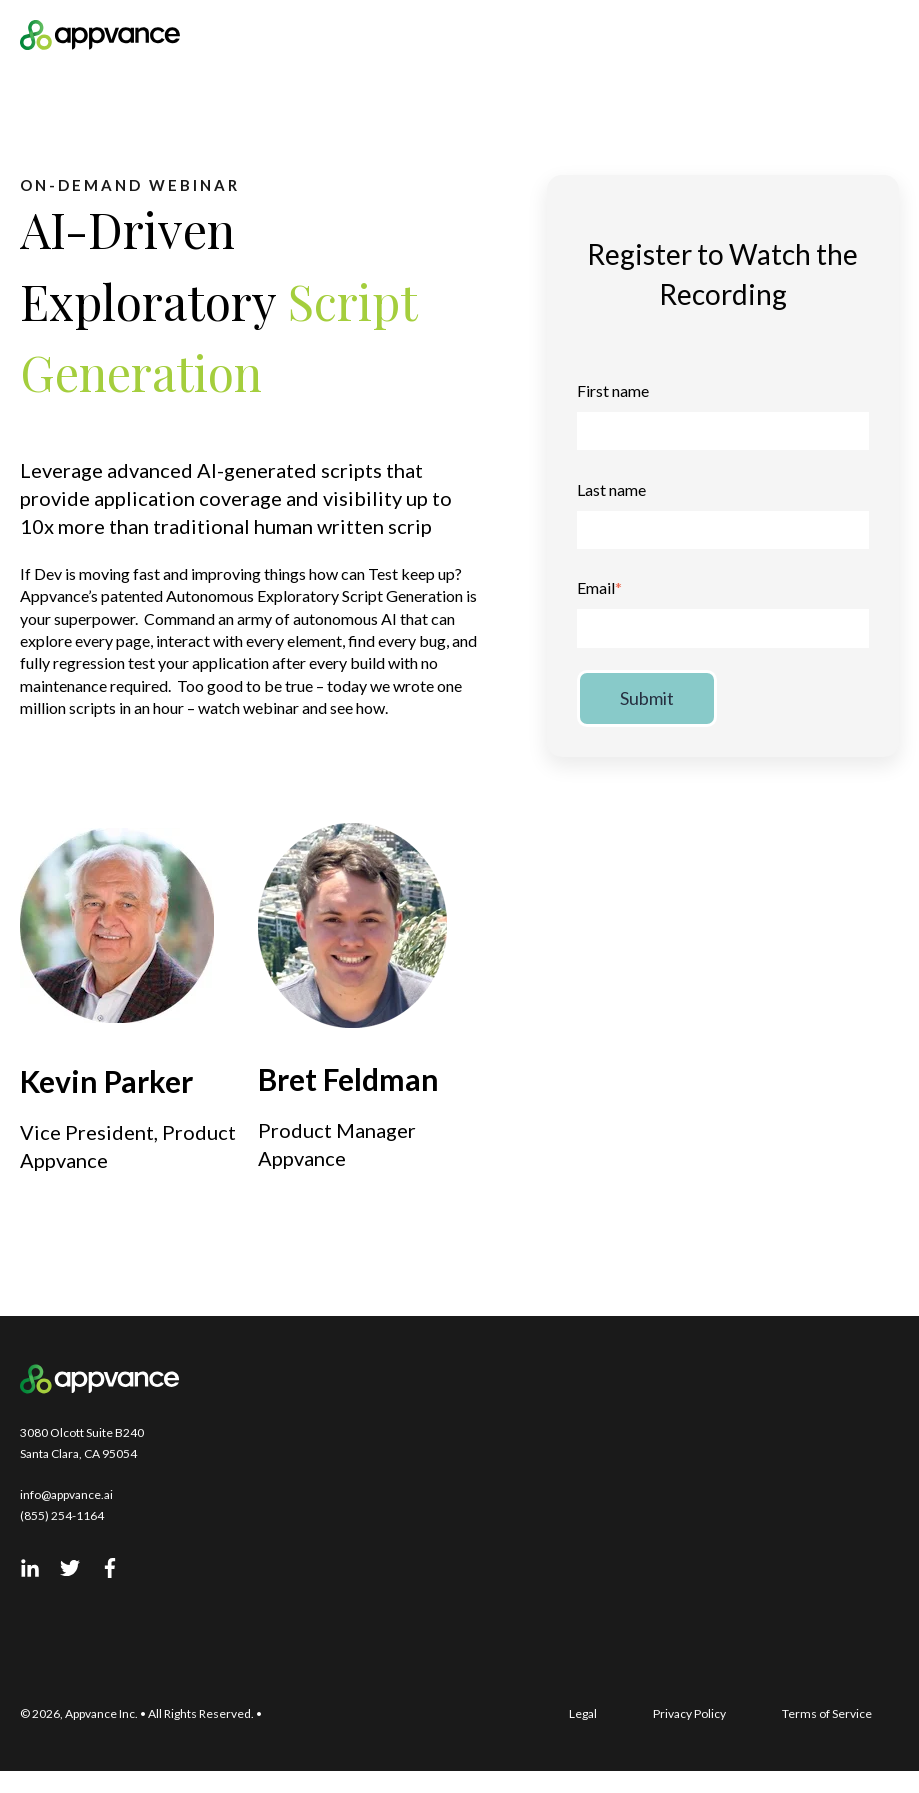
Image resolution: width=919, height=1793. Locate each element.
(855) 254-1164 (62, 1515)
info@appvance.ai (66, 1494)
